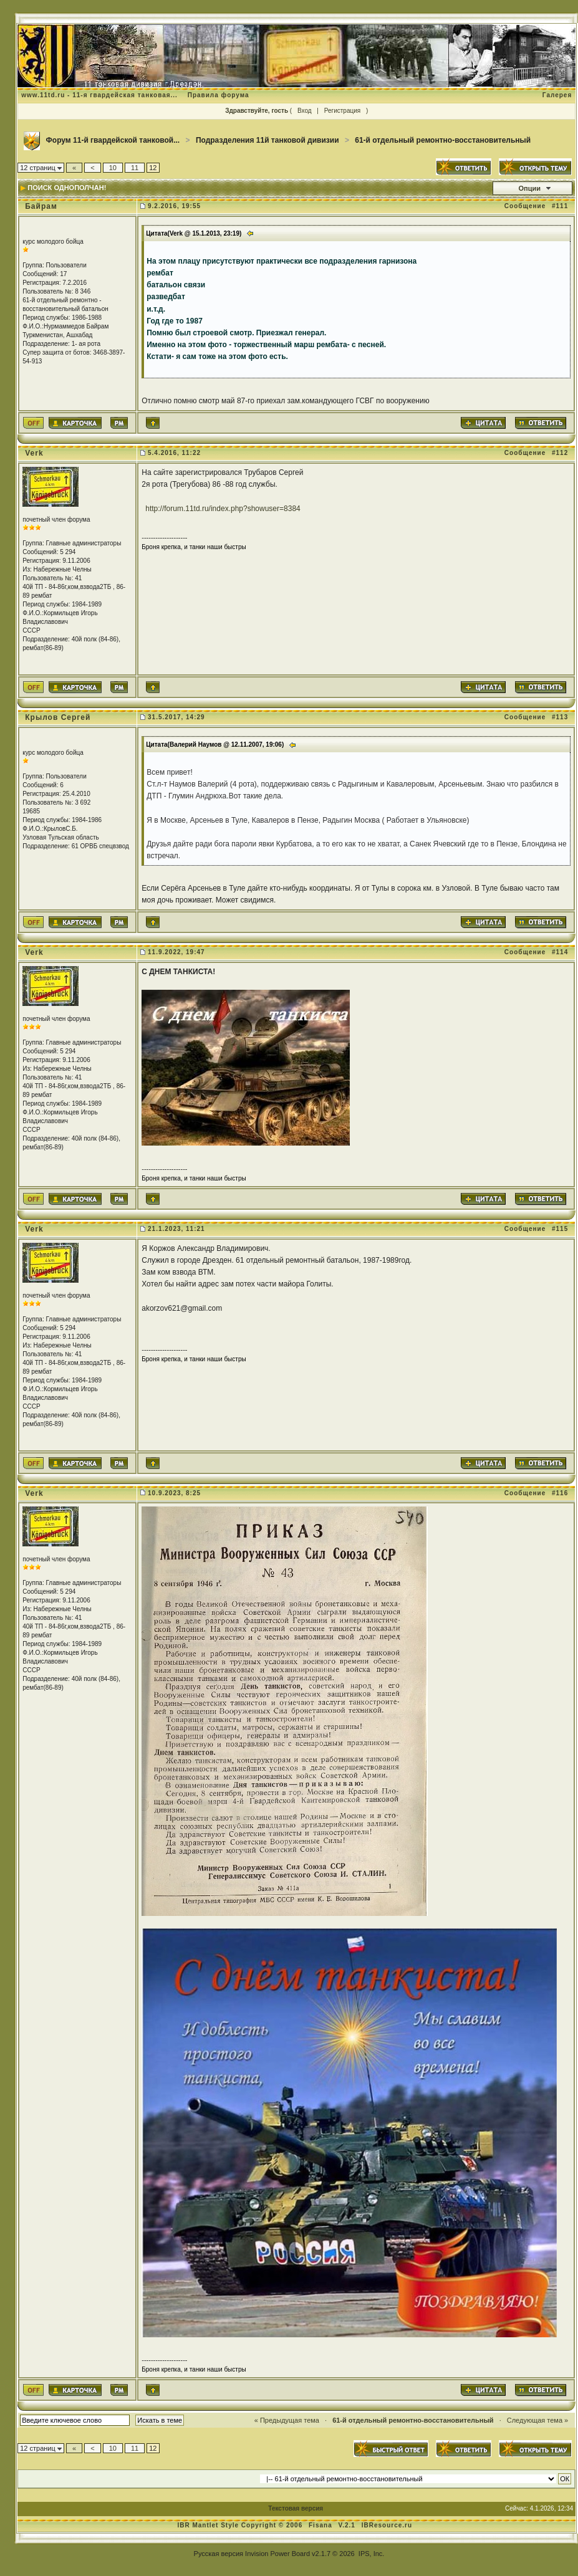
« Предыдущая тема (286, 2420)
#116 (560, 1493)
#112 (560, 452)
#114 (560, 952)
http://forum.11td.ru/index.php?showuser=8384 (223, 508)
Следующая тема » (537, 2420)
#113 (560, 717)
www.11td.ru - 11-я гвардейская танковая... (99, 95)
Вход (304, 110)
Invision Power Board (277, 2553)
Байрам (41, 206)
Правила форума (218, 95)
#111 (560, 206)
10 (113, 167)
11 (134, 167)
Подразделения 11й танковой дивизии (267, 140)
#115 (560, 1228)
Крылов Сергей (57, 717)
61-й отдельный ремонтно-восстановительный (443, 140)
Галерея (557, 95)
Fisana (321, 2525)
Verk (34, 453)
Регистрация (342, 110)
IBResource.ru (387, 2525)
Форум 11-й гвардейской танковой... (113, 140)
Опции (529, 188)
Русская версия (218, 2553)
